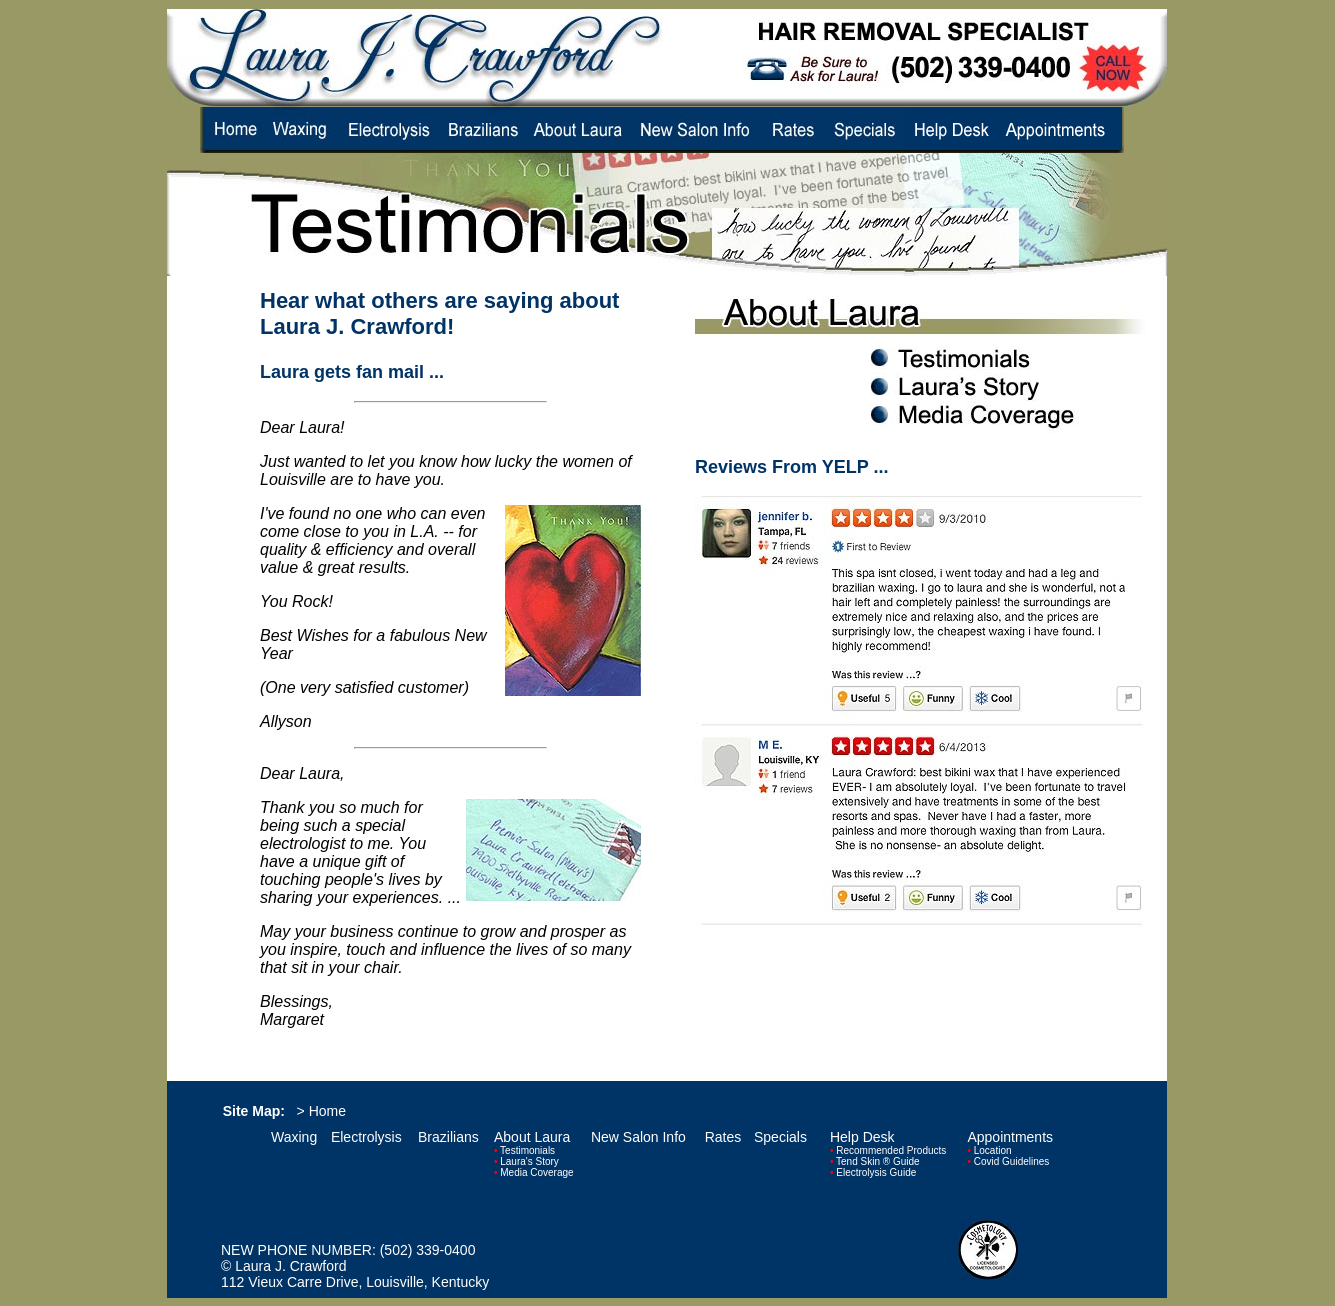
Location (993, 1150)
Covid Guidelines (1012, 1161)
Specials (780, 1137)
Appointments (1010, 1137)
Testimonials (527, 1150)
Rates (723, 1137)
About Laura (532, 1137)
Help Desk (862, 1137)
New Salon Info (638, 1137)
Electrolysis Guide (876, 1172)
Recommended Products (891, 1150)
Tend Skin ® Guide (878, 1161)
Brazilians (448, 1137)
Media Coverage (536, 1172)
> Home (321, 1111)
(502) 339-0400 (428, 1250)
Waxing (294, 1137)
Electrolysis (366, 1137)
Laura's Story (529, 1161)
